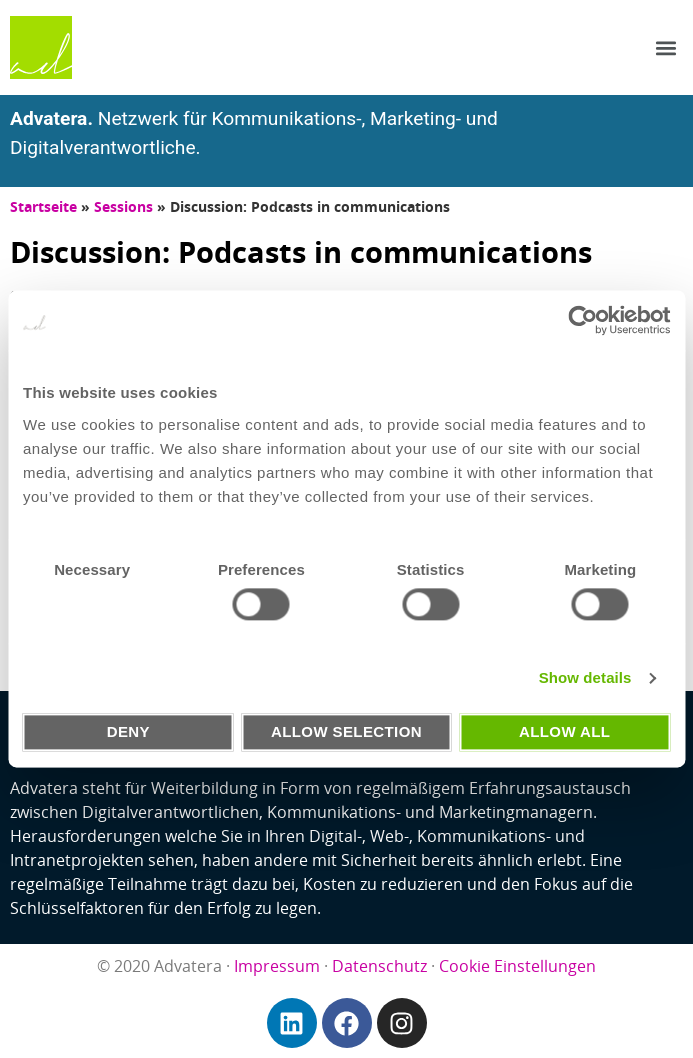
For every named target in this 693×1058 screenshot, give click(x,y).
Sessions (123, 206)
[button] (666, 47)
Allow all (564, 731)
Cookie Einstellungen (517, 966)
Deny (128, 731)
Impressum (277, 966)
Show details (585, 678)
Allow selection (346, 731)
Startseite (43, 206)
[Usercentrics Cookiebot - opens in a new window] (582, 320)
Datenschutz (379, 966)
